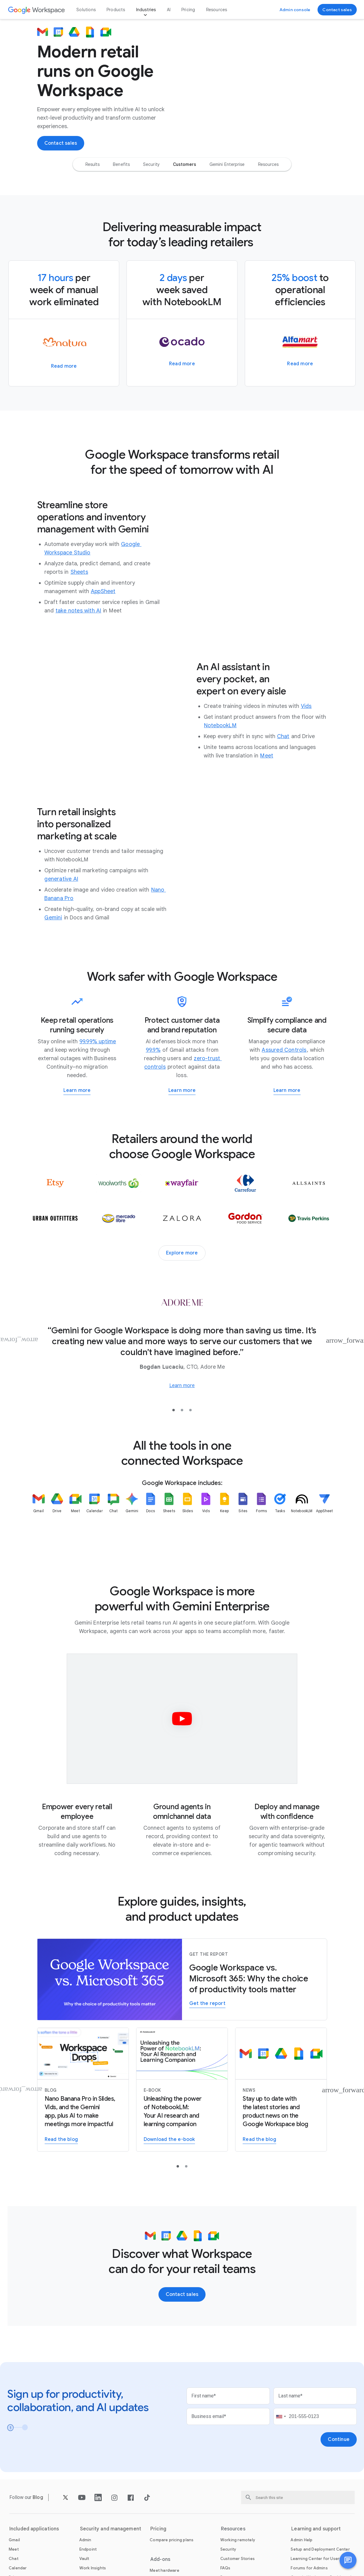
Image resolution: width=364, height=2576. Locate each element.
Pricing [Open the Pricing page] (188, 9)
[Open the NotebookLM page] (220, 727)
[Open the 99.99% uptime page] (97, 1043)
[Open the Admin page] (85, 2542)
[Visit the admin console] (295, 9)
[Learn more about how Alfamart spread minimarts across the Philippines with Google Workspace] (300, 366)
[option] (92, 166)
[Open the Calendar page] (18, 2570)
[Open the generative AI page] (61, 881)
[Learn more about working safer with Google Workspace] (182, 1093)
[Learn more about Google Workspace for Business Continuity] (77, 1093)
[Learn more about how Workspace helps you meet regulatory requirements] (287, 1093)
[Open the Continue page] (339, 2441)
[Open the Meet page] (266, 757)
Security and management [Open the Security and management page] (110, 2531)
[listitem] (38, 1520)
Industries (146, 9)
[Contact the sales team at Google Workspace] (337, 9)
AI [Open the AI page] (169, 9)
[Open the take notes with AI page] (78, 612)
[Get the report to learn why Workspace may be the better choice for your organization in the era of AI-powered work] (207, 2006)
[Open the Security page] (228, 2551)
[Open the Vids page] (306, 708)
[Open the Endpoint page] (88, 2551)
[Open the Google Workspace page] (36, 10)
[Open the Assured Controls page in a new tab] (284, 1052)
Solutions (86, 9)
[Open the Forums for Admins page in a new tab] (309, 2570)
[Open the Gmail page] (14, 2542)
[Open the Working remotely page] (237, 2542)
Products (116, 9)
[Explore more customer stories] (181, 1255)
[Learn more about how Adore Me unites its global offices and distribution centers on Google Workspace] (182, 1388)
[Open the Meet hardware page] (164, 2572)
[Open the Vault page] (84, 2560)
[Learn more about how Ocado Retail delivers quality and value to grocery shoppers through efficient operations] (182, 366)
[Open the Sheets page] (79, 574)
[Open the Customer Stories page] (237, 2560)
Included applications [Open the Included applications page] (34, 2531)
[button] (348, 2560)
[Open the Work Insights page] (92, 2570)
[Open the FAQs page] (225, 2570)
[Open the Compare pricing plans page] (171, 2542)
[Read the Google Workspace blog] (281, 2092)
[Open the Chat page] (283, 738)
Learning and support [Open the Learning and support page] (316, 2531)
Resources (216, 9)
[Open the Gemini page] (53, 919)
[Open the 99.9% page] (153, 1052)
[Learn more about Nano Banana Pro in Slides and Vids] (83, 2092)
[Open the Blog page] (38, 2499)
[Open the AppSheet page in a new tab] (103, 593)
